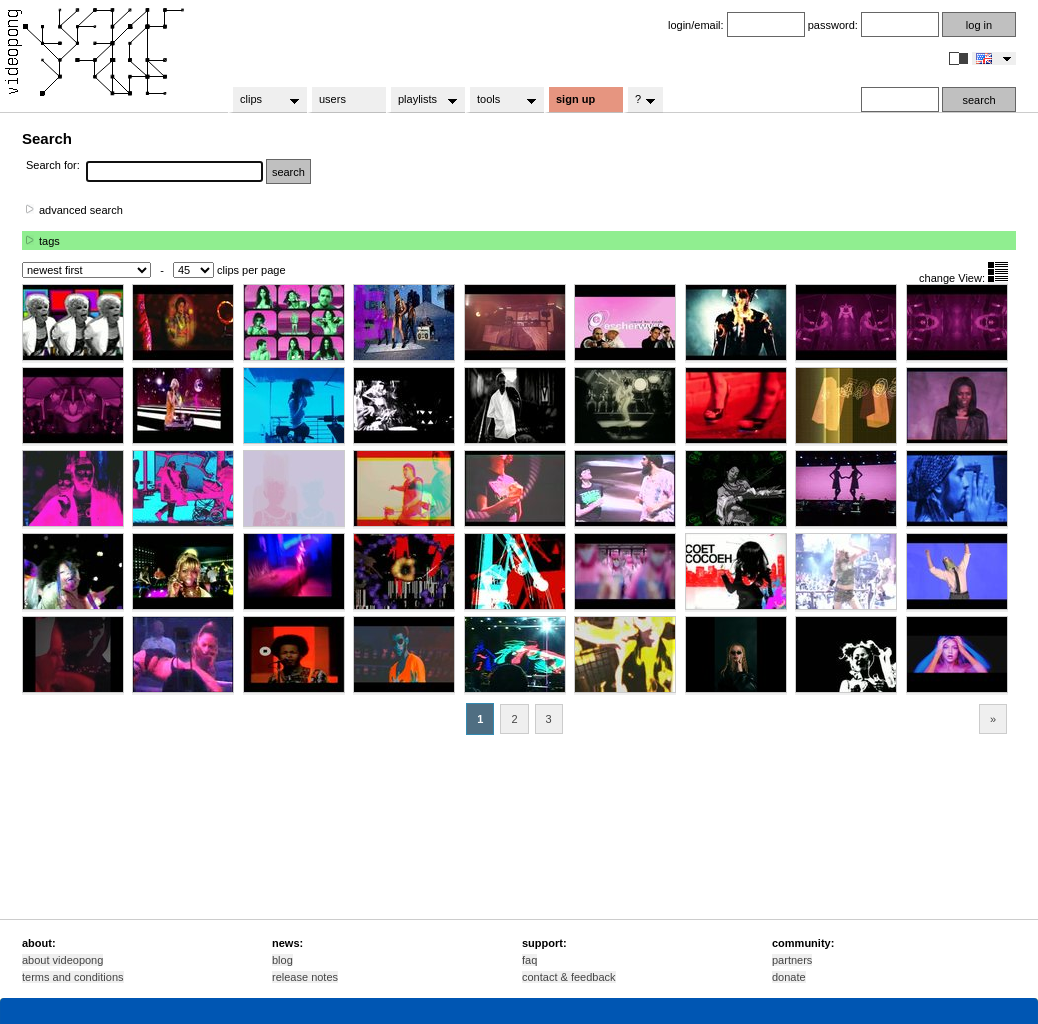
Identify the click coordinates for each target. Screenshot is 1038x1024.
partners (792, 960)
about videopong (62, 960)
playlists (421, 100)
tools (500, 100)
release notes (305, 977)
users (332, 99)
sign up (575, 99)
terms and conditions (73, 977)
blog (282, 960)
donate (789, 977)
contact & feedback (569, 977)
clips (263, 100)
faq (529, 960)
